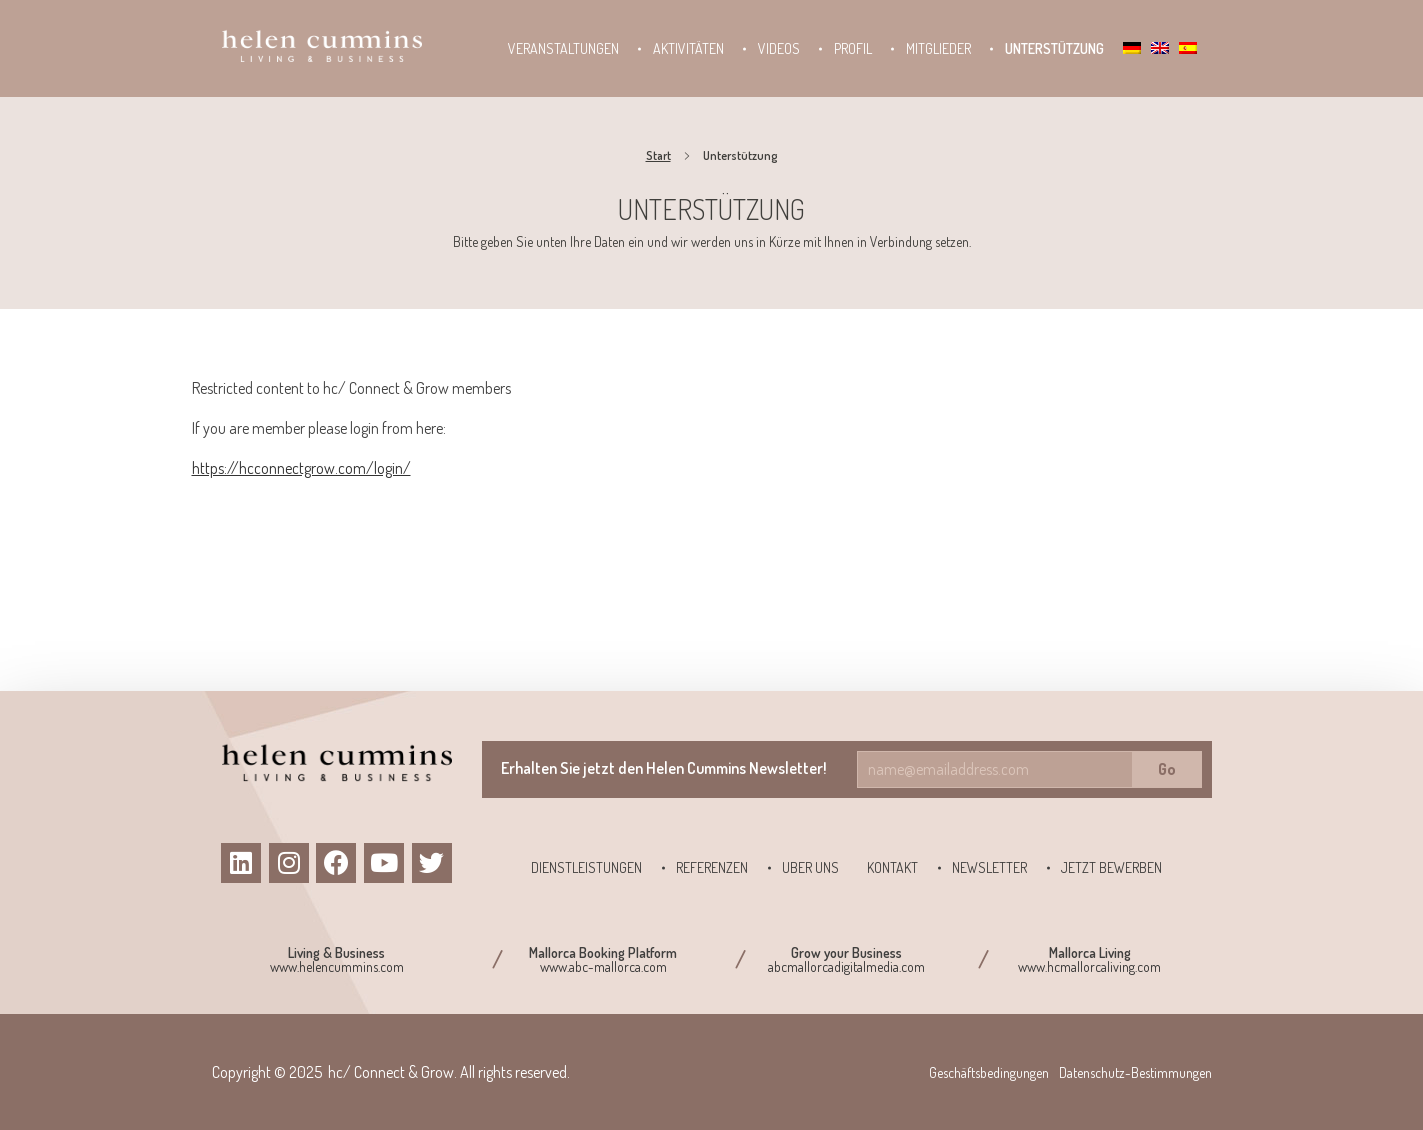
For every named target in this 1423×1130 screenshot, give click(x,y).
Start (658, 155)
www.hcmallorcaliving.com (1089, 966)
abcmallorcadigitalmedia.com (846, 966)
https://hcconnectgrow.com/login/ (301, 468)
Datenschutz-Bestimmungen (1135, 1072)
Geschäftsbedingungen (989, 1072)
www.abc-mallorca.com (603, 966)
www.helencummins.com (337, 966)
